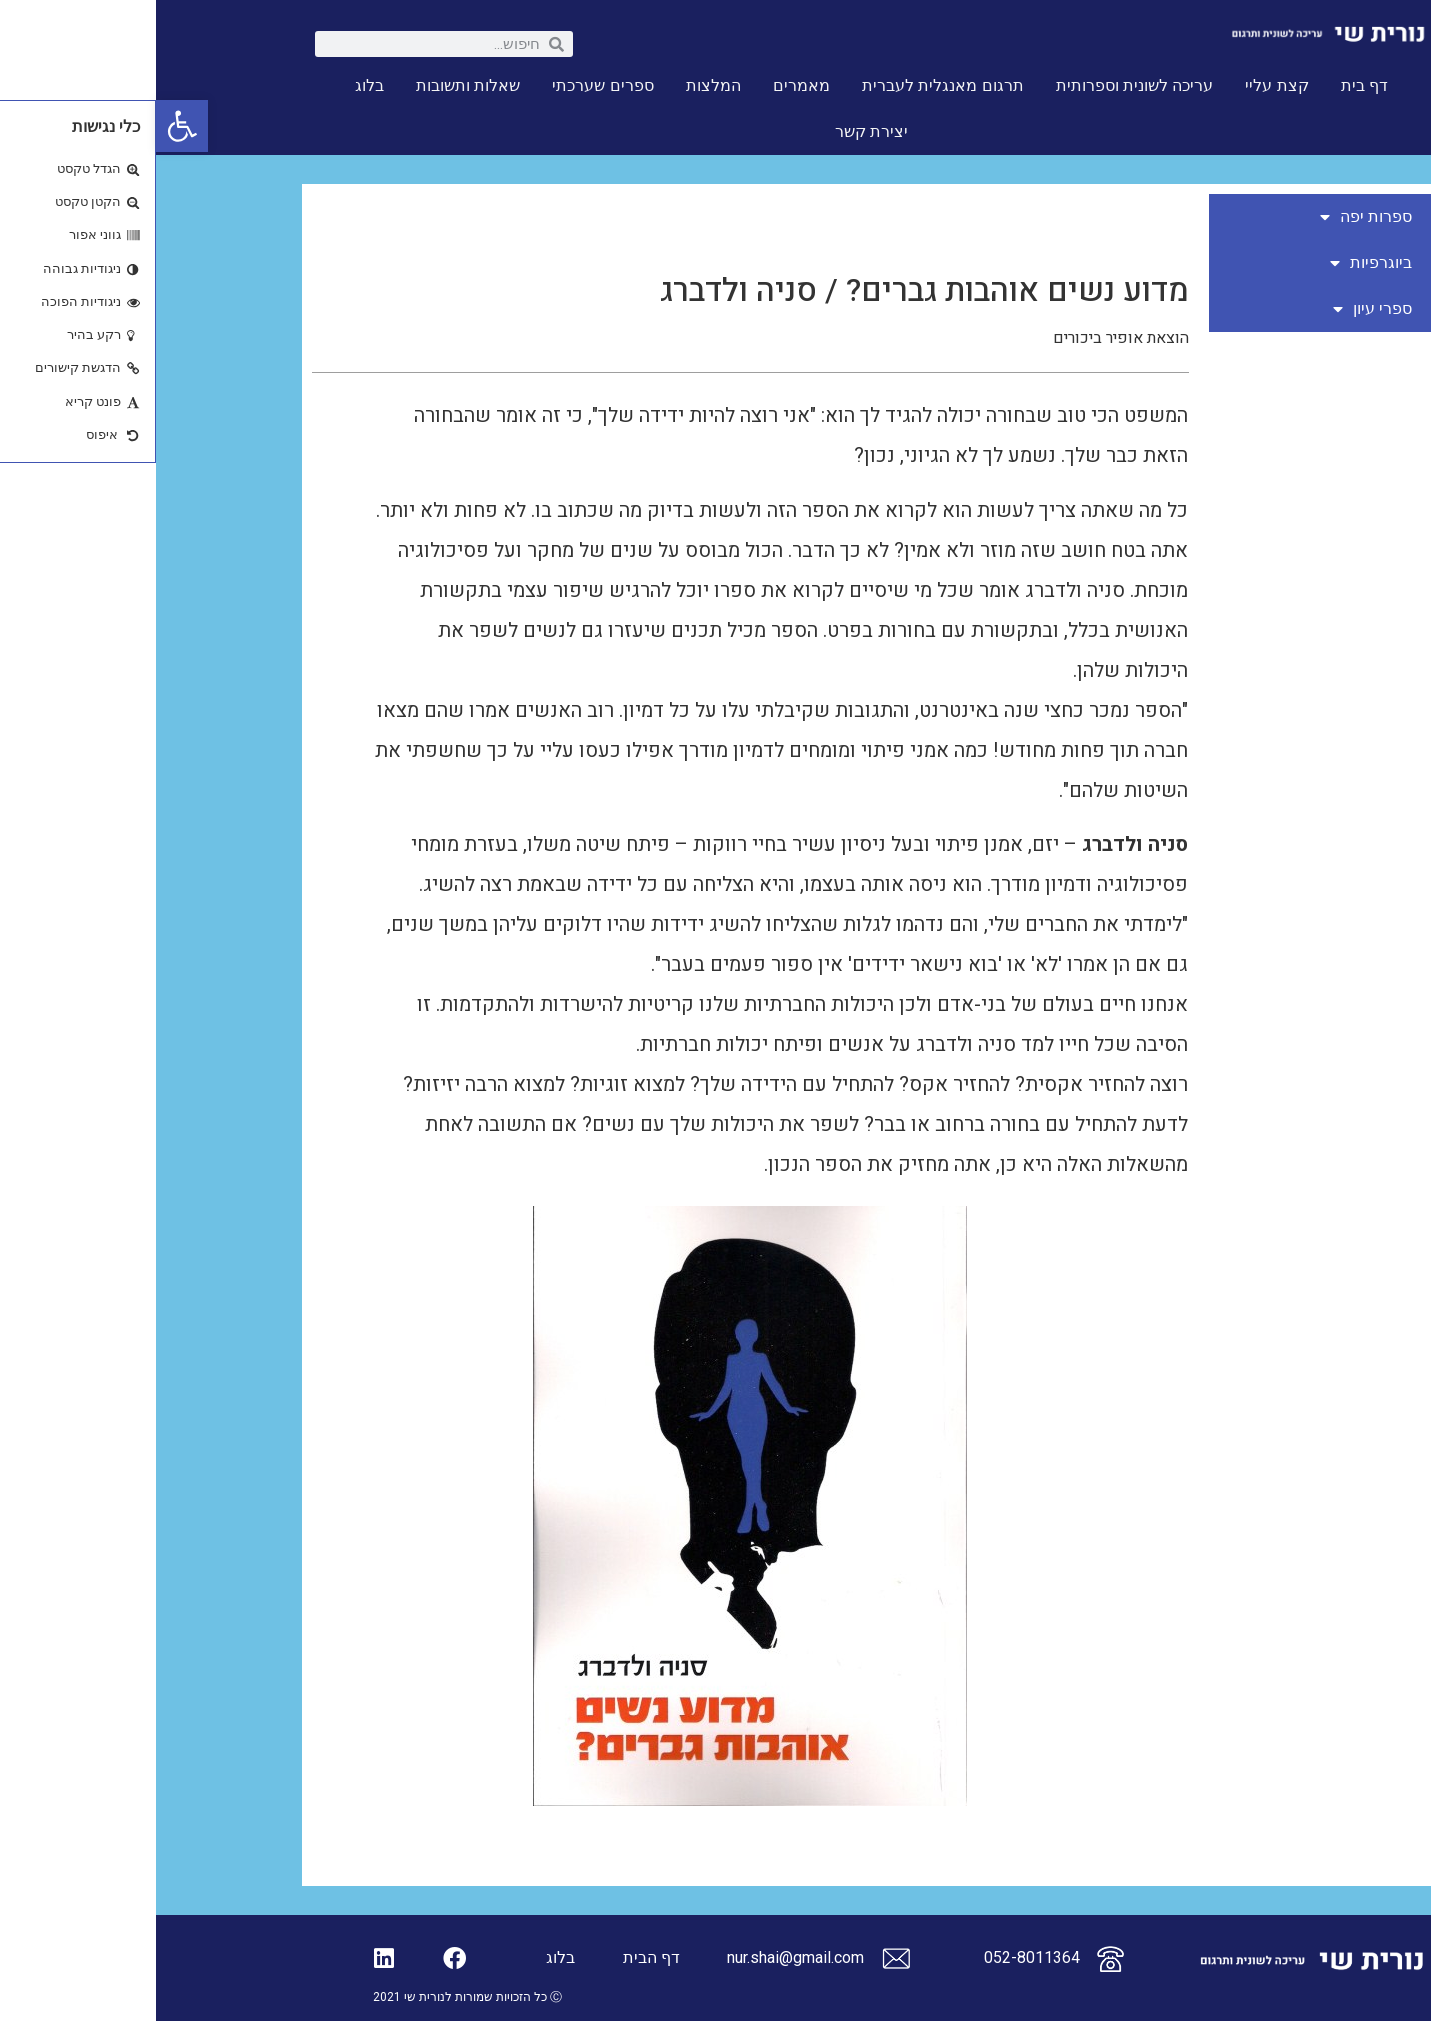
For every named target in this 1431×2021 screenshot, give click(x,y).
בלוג (213, 85)
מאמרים (645, 85)
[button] (26, 126)
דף (514, 1957)
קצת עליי (1120, 85)
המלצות (557, 85)
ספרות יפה (1210, 217)
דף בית (1208, 85)
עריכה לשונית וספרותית (979, 85)
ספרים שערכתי (446, 85)
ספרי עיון (1216, 309)
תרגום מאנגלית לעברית (787, 85)
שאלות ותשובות (312, 85)
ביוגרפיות (1215, 263)
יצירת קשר (715, 131)
